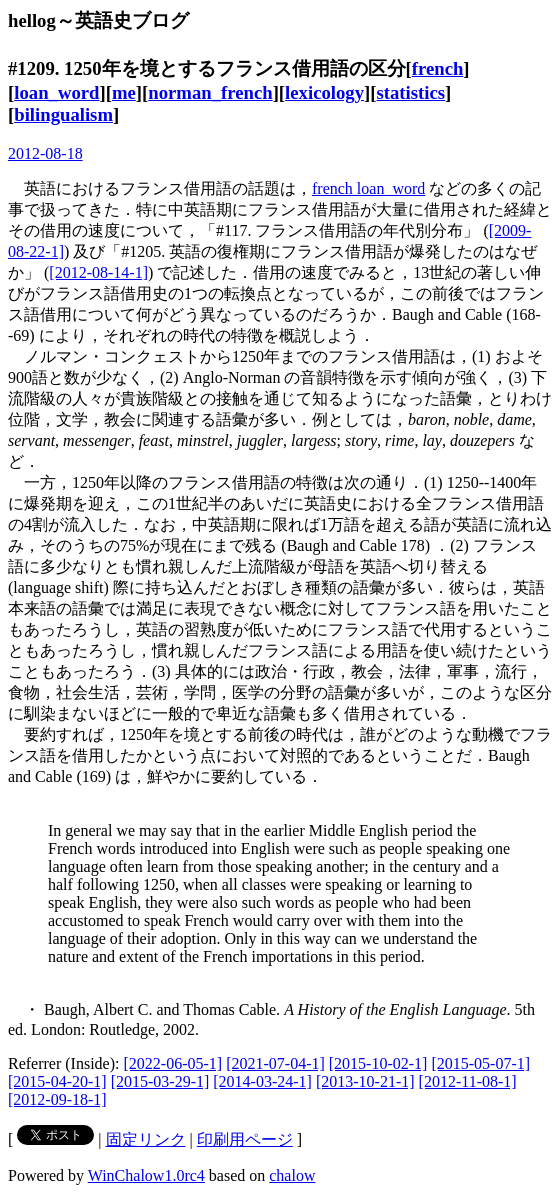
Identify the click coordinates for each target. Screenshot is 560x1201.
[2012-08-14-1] (98, 272)
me (124, 92)
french (438, 68)
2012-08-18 (45, 153)
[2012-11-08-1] (468, 1081)
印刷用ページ (245, 1139)
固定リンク (146, 1139)
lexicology (324, 92)
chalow (292, 1175)
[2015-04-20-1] (57, 1081)
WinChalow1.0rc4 (146, 1175)
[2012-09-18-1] (57, 1099)
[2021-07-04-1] (275, 1063)
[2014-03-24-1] (262, 1081)
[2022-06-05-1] (173, 1063)
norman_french (210, 92)
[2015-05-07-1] (480, 1063)
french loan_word (368, 188)
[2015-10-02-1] (378, 1063)
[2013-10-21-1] (365, 1081)
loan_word (56, 92)
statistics (411, 92)
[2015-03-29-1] (160, 1081)
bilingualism (63, 114)
